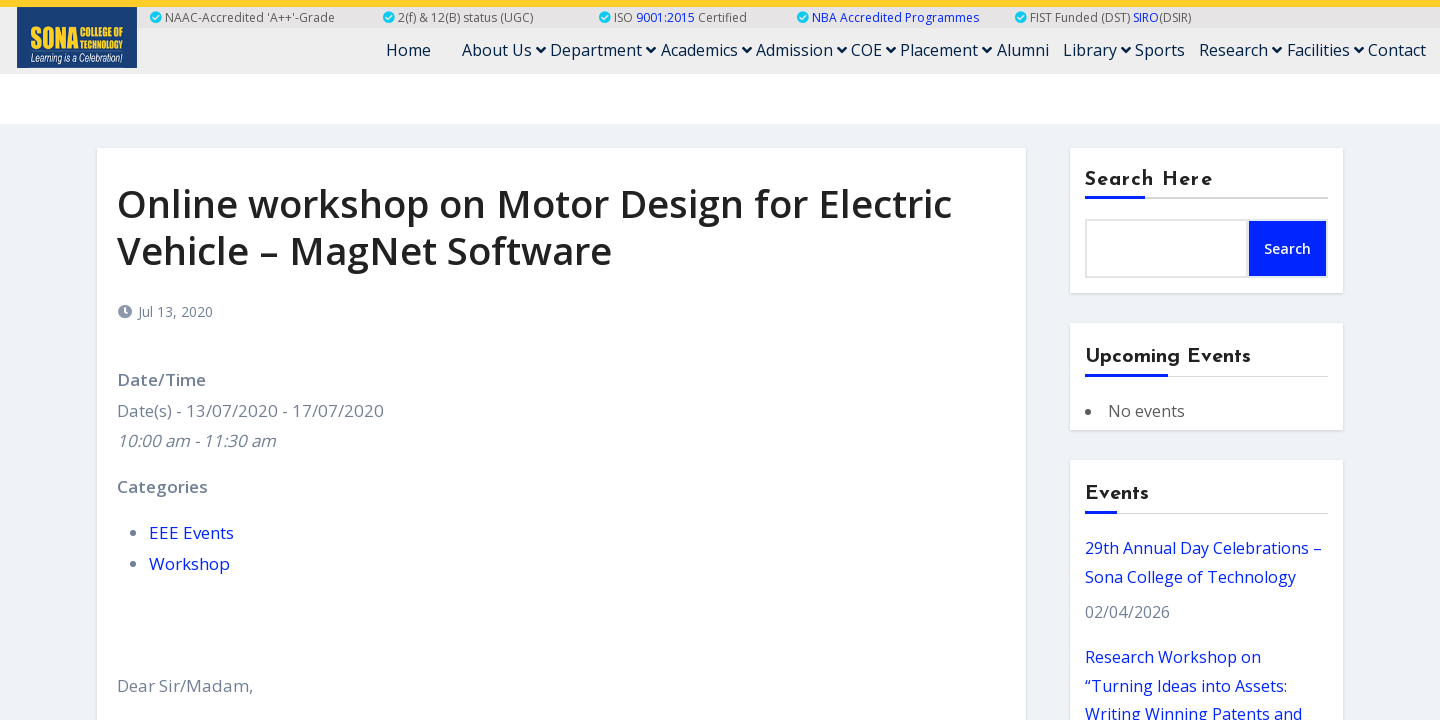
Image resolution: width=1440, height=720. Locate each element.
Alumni (1024, 51)
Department (606, 51)
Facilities (1325, 51)
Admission (803, 51)
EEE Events (191, 532)
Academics (708, 51)
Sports (1161, 51)
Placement (948, 51)
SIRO (1146, 17)
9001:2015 (665, 17)
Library (1098, 51)
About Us (507, 51)
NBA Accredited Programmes (895, 17)
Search (1287, 248)
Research (1241, 51)
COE (875, 51)
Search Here (1149, 180)
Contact (1397, 51)
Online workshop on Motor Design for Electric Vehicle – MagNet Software (534, 226)
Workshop (189, 563)
